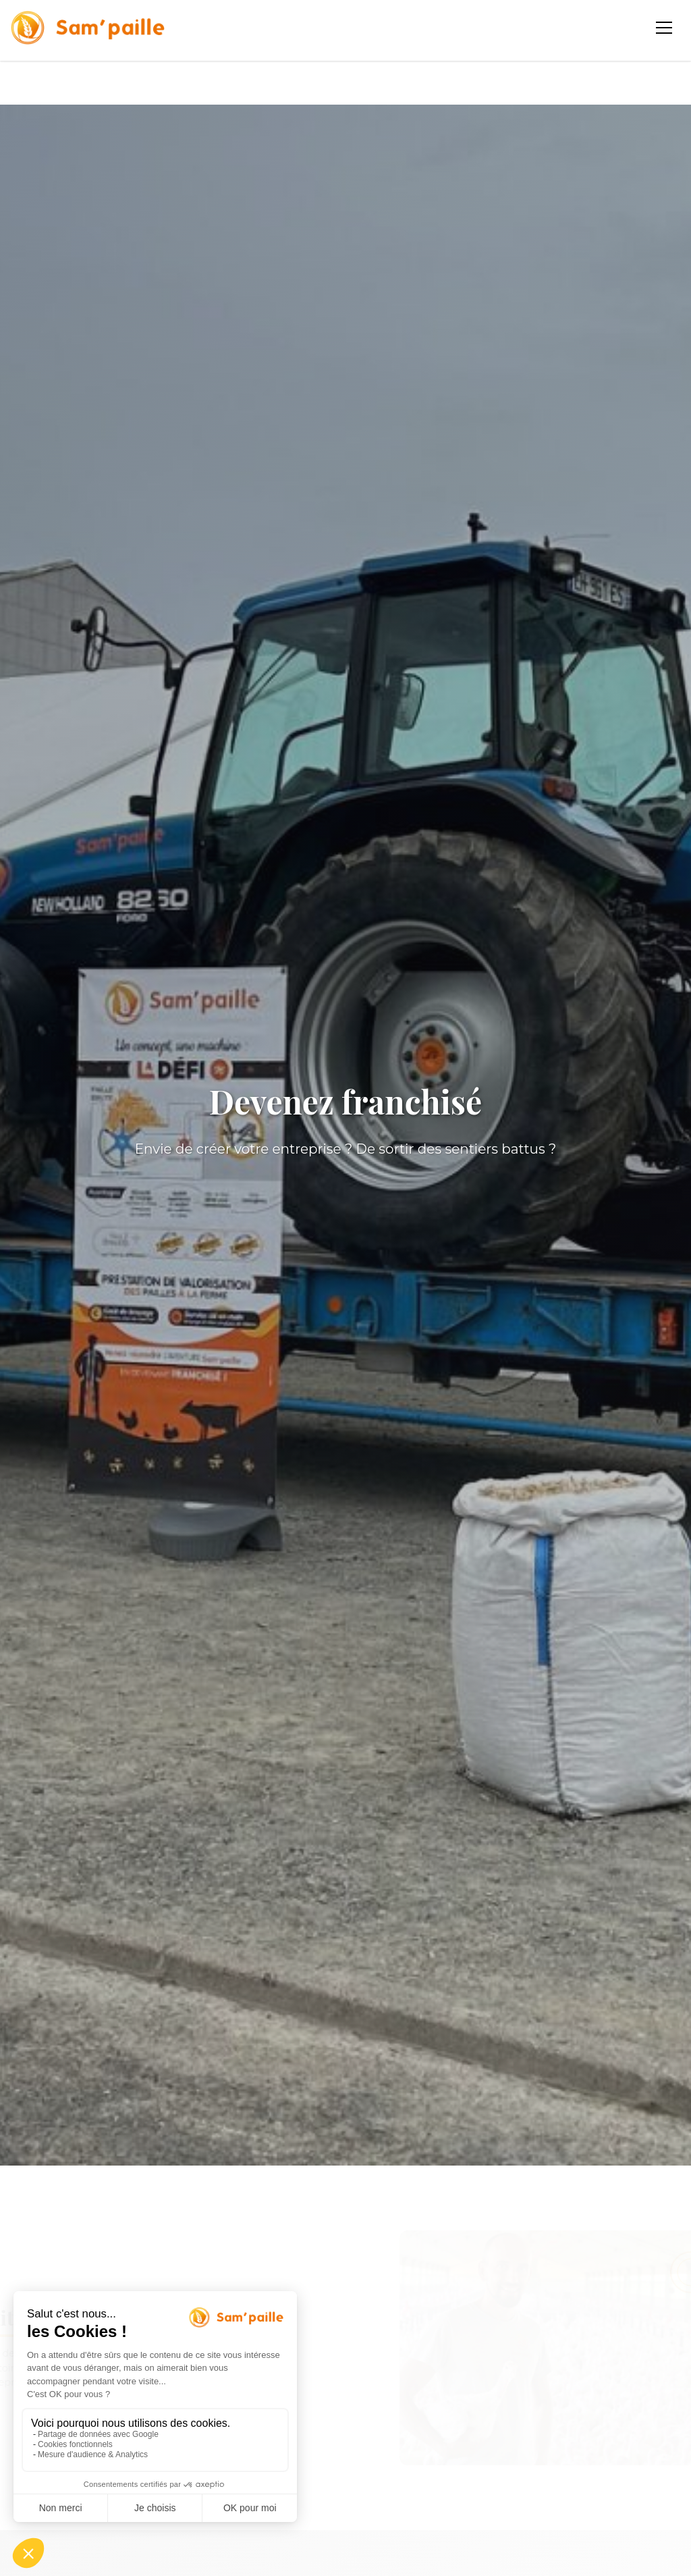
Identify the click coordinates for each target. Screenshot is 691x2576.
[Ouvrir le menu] (665, 28)
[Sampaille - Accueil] (88, 28)
